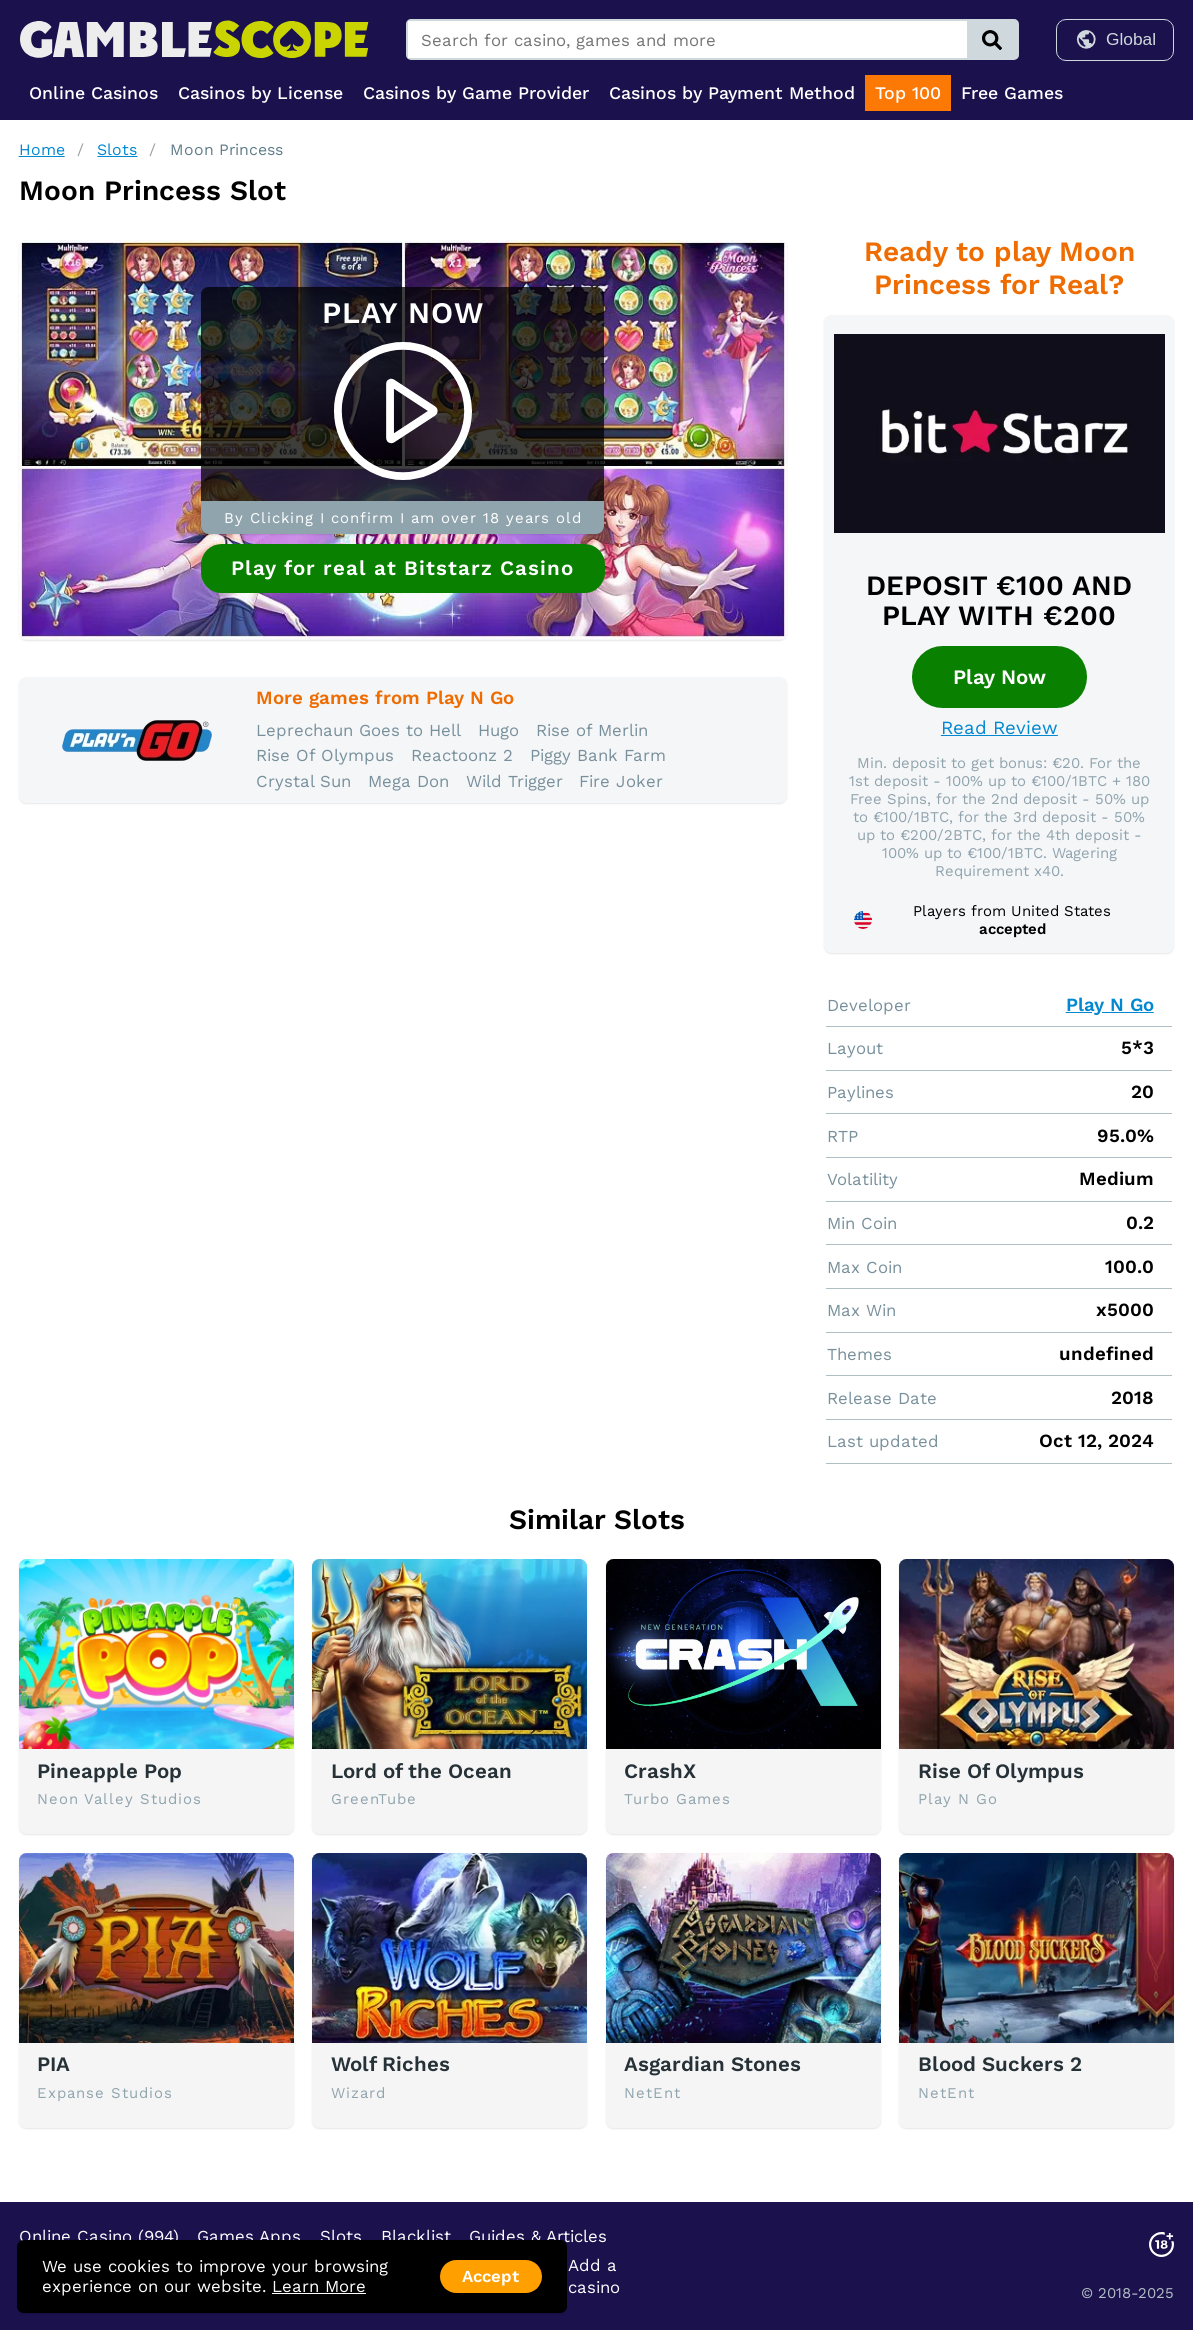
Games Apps (249, 2236)
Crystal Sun (303, 781)
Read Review (999, 728)
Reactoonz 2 (462, 755)
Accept (490, 2276)
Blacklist (416, 2236)
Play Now (999, 677)
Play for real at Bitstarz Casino (402, 568)
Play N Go (1110, 1005)
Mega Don (408, 781)
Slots (117, 149)
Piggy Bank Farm (598, 755)
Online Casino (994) (99, 2236)
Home (42, 149)
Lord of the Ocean (421, 1771)
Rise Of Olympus (325, 755)
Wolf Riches (390, 2064)
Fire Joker (621, 781)
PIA (53, 2064)
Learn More (319, 2286)
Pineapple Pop (109, 1771)
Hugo (498, 730)
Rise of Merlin (592, 730)
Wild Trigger (514, 781)
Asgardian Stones (712, 2064)
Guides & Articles (538, 2236)
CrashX (660, 1771)
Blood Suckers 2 (1000, 2064)
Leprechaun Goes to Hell (358, 730)
